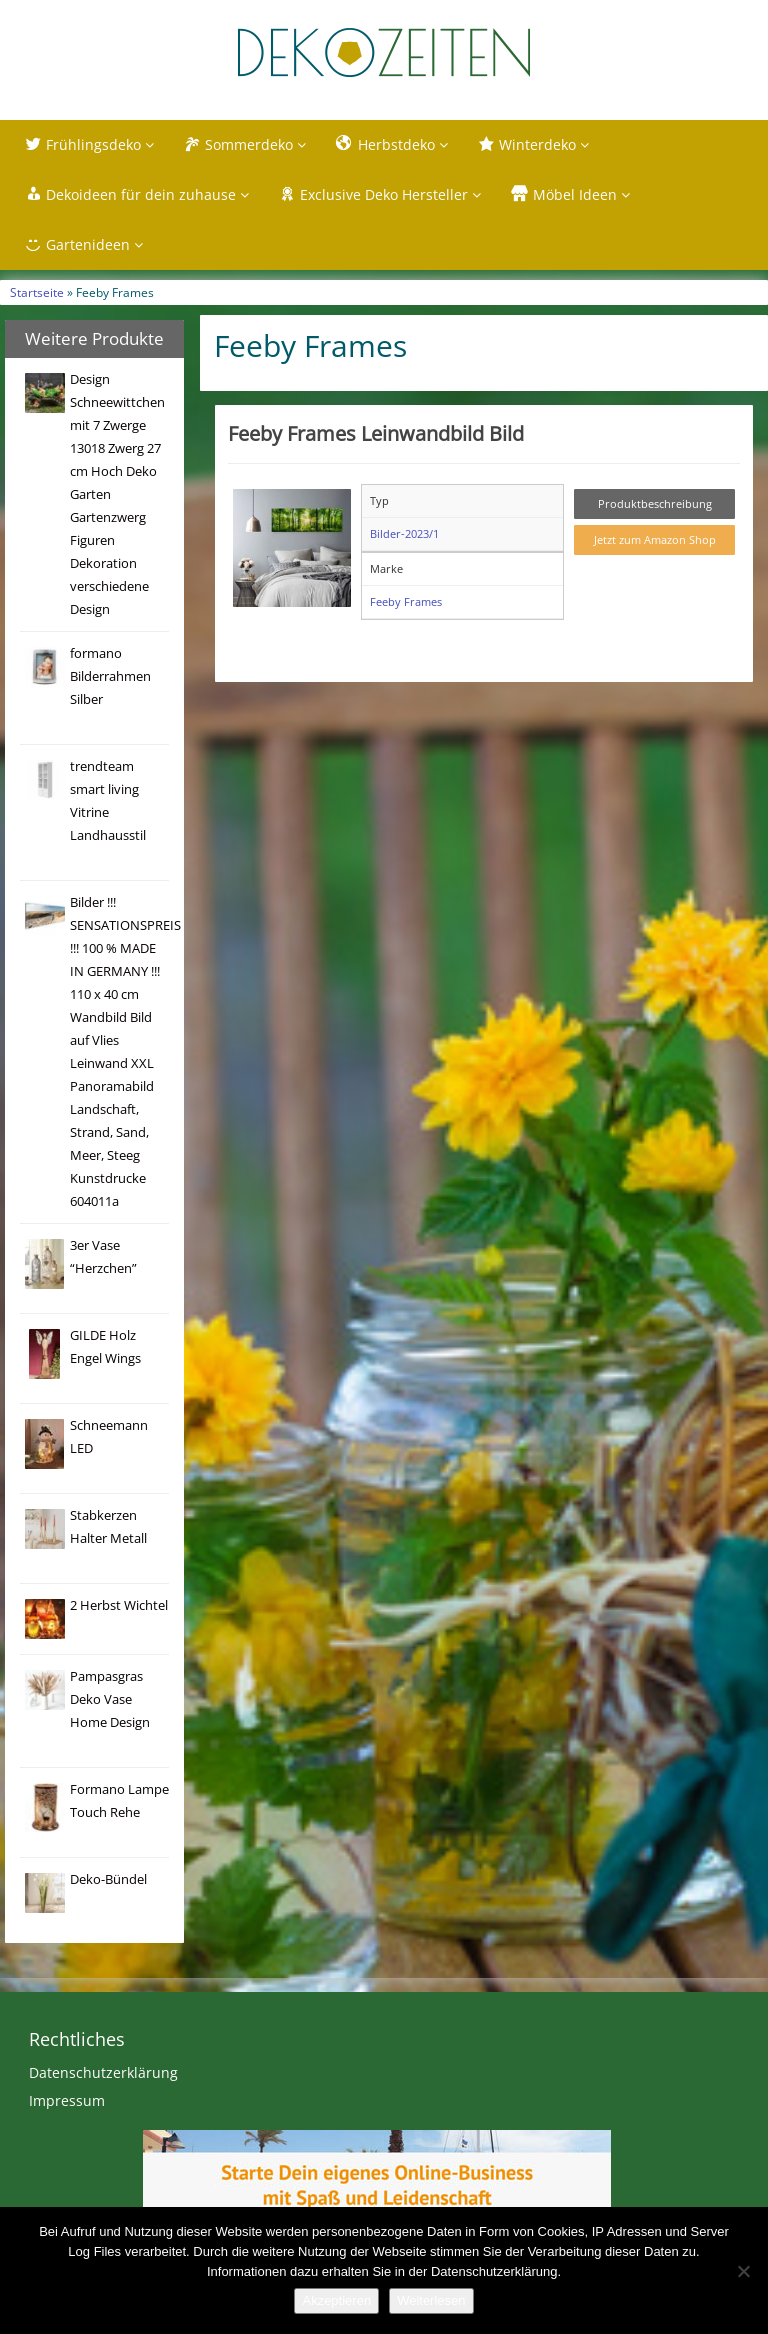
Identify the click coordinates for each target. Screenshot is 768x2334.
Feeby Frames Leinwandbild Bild (376, 433)
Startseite (37, 292)
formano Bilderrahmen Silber (110, 676)
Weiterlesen (431, 2300)
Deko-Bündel (108, 1879)
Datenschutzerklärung (103, 2072)
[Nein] (743, 2271)
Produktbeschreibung (655, 503)
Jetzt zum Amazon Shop (655, 539)
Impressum (67, 2100)
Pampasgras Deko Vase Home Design (110, 1699)
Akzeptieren (336, 2300)
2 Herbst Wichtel (119, 1605)
